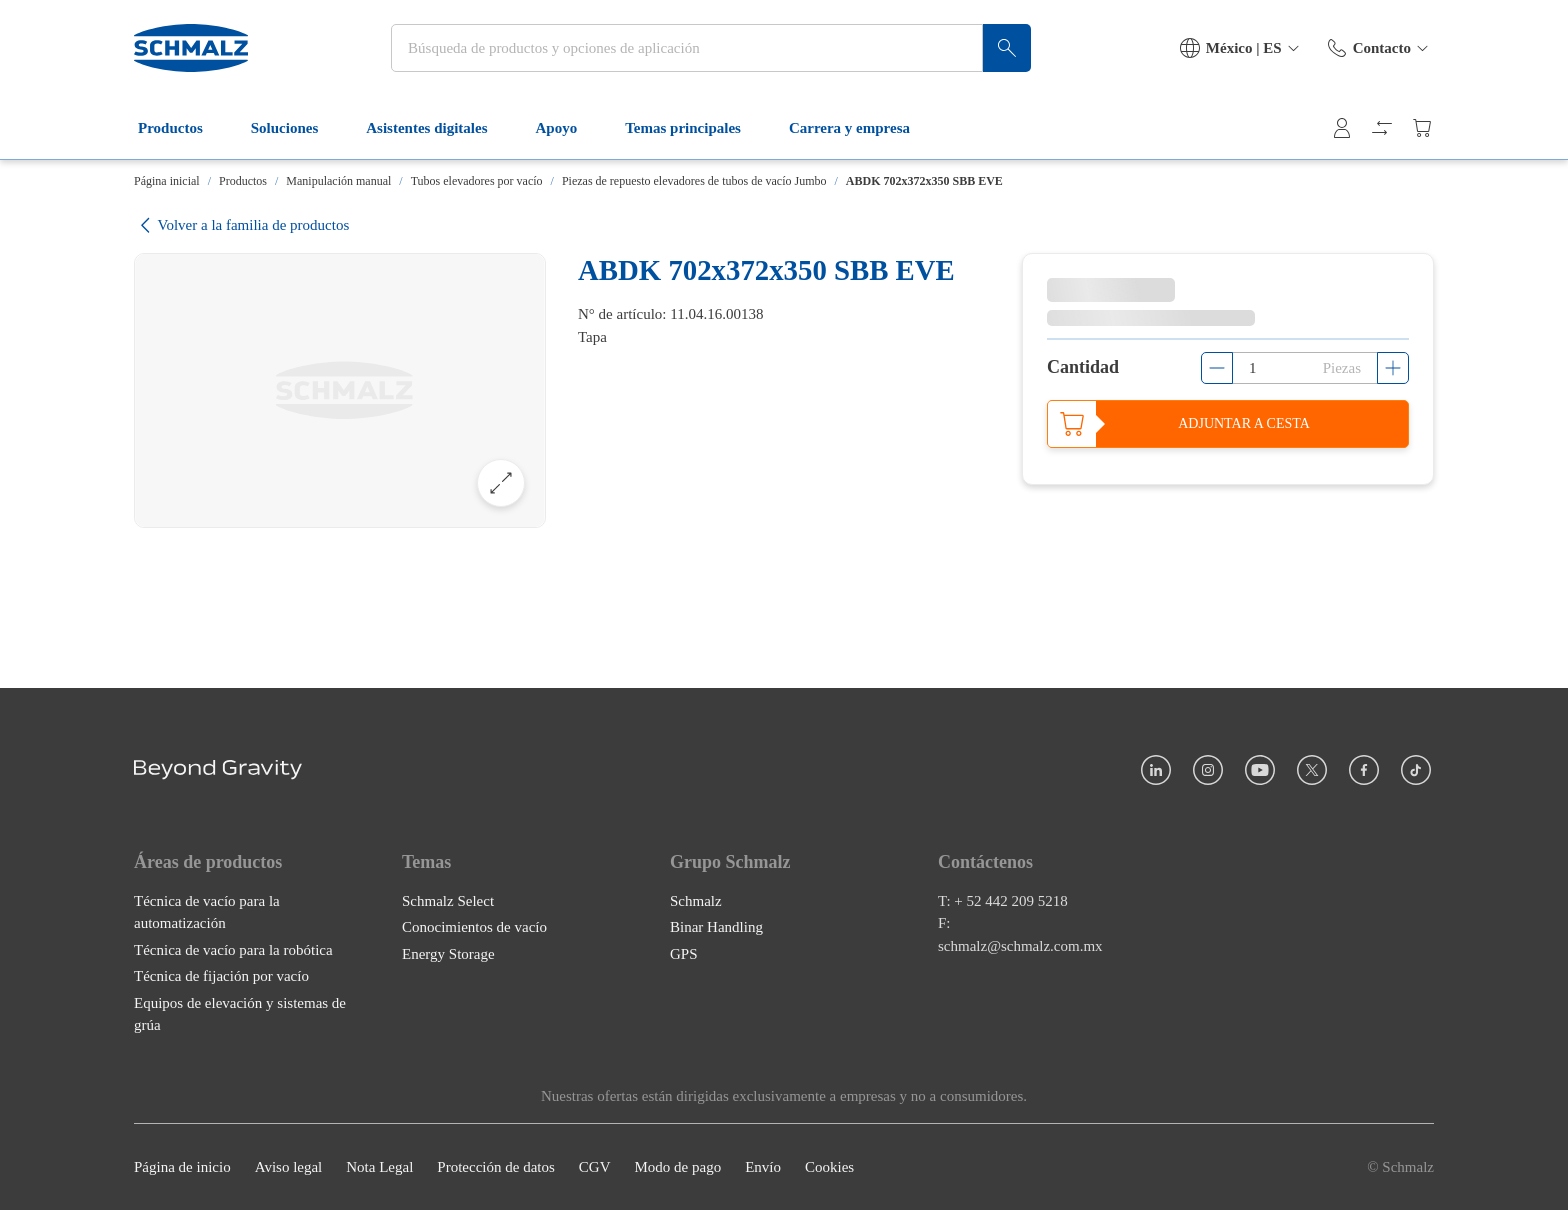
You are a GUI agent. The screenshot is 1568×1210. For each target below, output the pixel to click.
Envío (763, 1167)
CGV (595, 1167)
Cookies (829, 1167)
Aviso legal (289, 1167)
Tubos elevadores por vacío (477, 181)
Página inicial (167, 181)
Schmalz (696, 900)
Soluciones (297, 128)
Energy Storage (448, 953)
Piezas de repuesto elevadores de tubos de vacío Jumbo (694, 181)
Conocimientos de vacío (474, 927)
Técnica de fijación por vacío (221, 976)
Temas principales (695, 128)
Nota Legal (379, 1167)
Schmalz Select (448, 900)
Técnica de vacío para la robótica (233, 949)
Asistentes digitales (438, 128)
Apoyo (569, 128)
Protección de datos (495, 1167)
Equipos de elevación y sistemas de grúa (240, 1013)
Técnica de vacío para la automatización (207, 911)
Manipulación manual (338, 181)
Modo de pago (677, 1167)
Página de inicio (182, 1167)
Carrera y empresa (861, 128)
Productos (182, 128)
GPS (684, 953)
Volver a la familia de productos (241, 225)
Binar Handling (716, 927)
